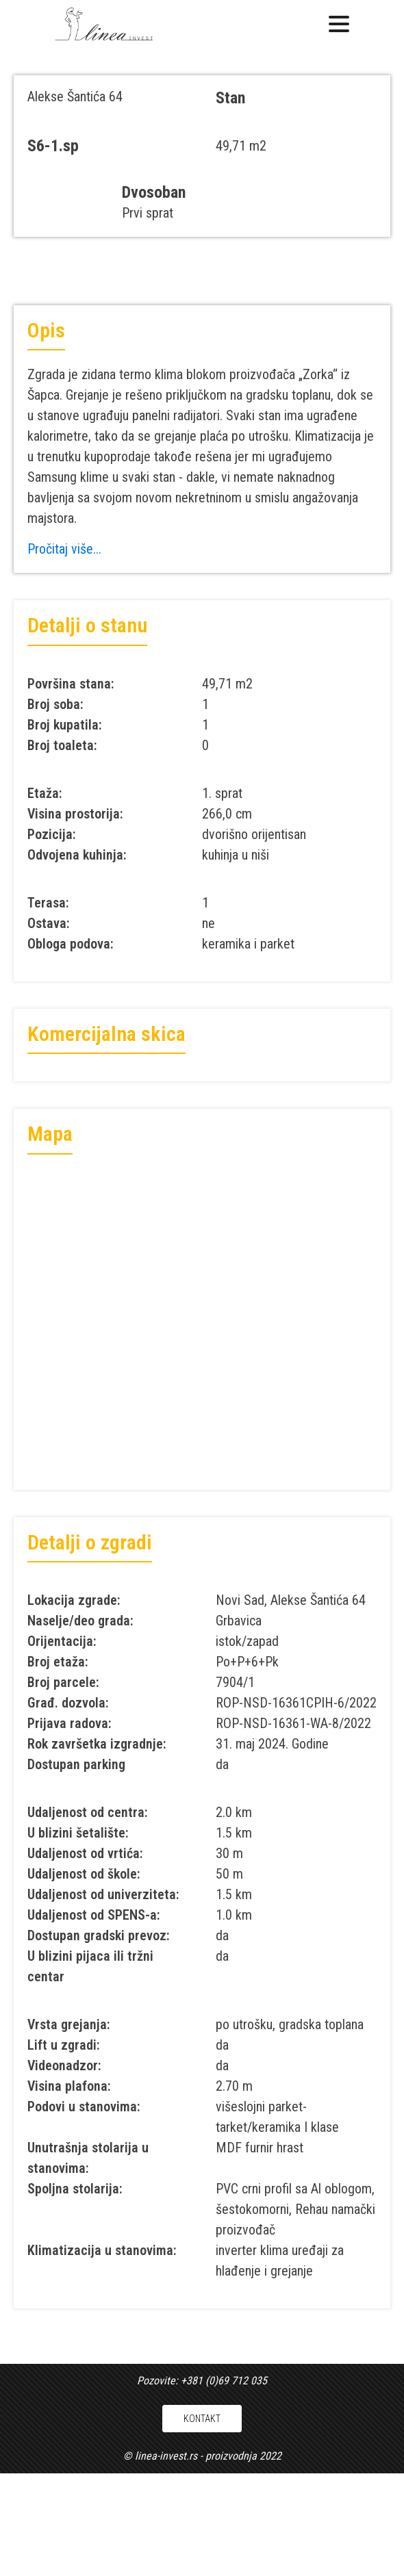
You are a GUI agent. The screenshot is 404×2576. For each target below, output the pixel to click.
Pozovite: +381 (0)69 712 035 (202, 2380)
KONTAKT (202, 2418)
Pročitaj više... (64, 549)
